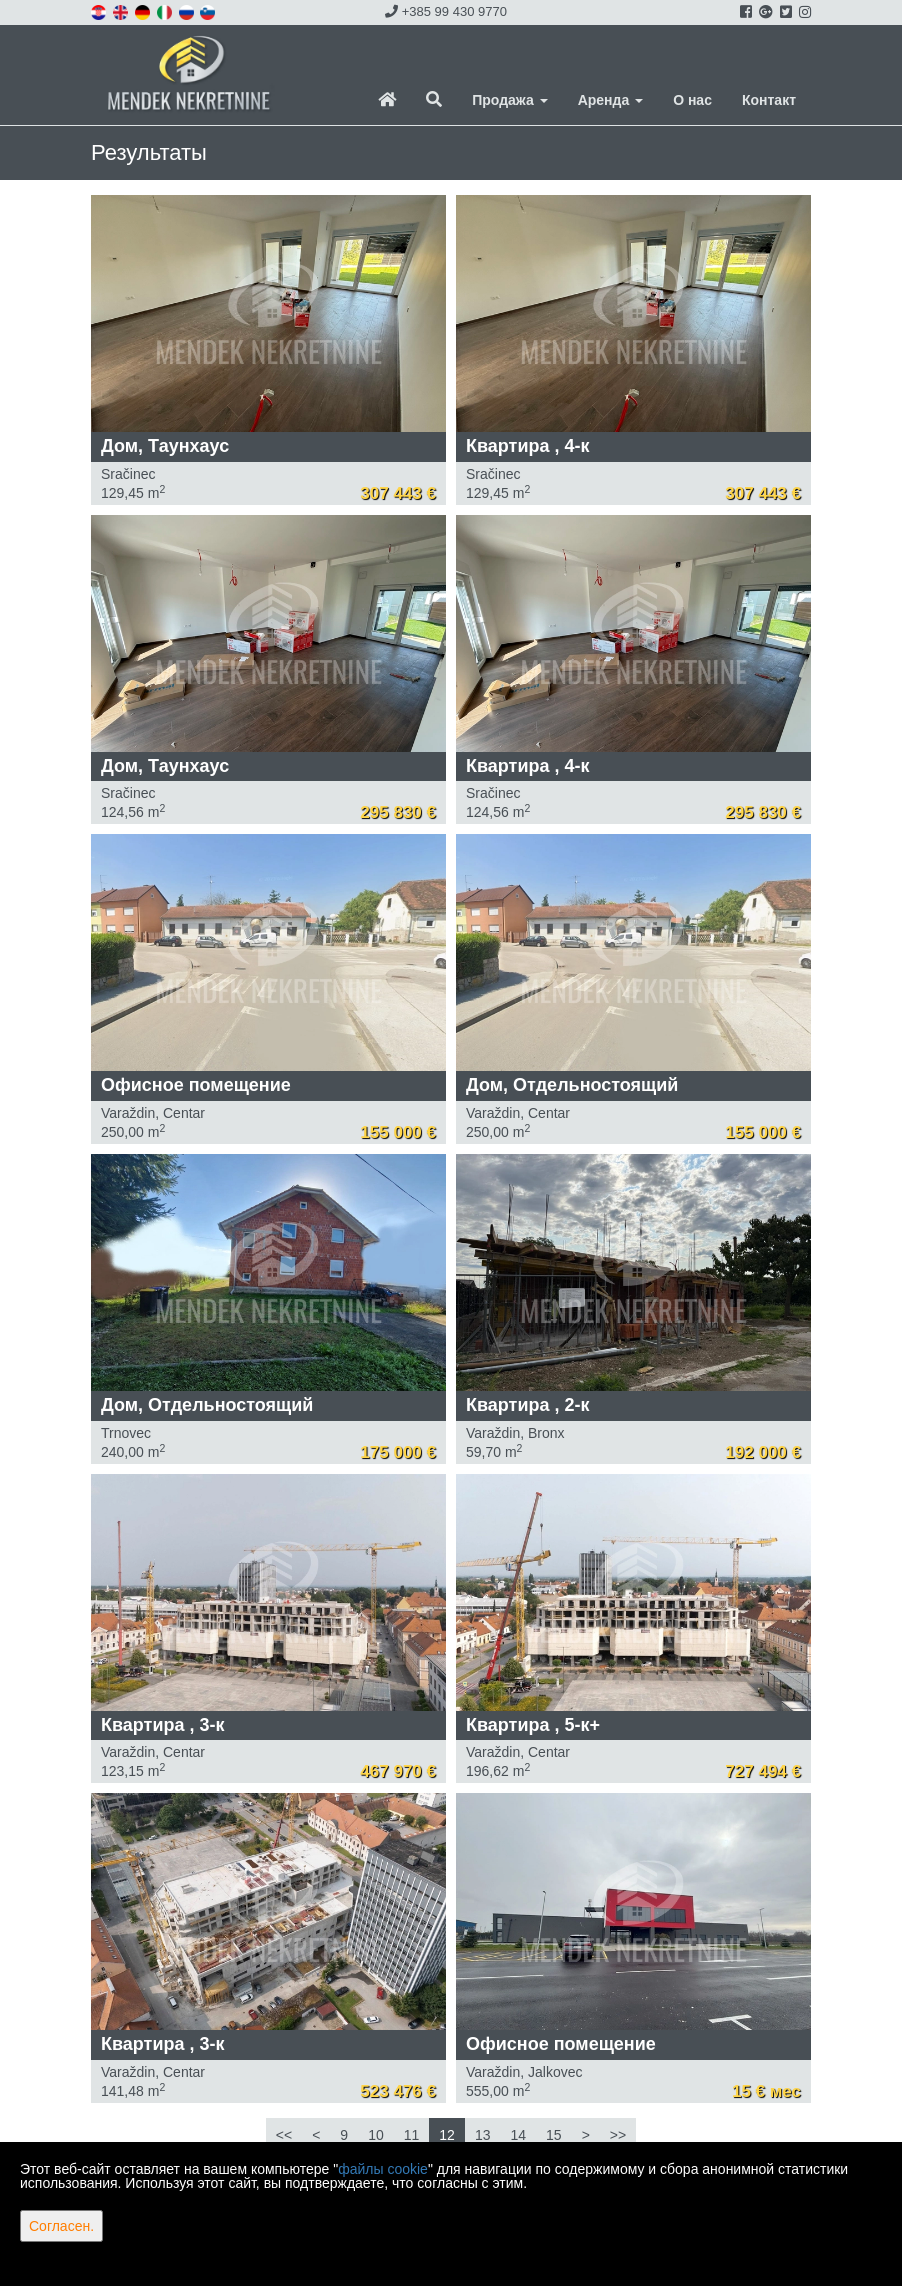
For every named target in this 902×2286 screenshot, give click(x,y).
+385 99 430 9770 (446, 11)
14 (518, 2135)
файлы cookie (383, 2169)
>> (618, 2135)
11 (412, 2135)
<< (284, 2135)
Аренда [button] (610, 100)
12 (447, 2135)
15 (554, 2135)
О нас (692, 100)
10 (376, 2135)
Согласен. (61, 2226)
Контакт (769, 100)
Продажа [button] (509, 100)
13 (483, 2135)
